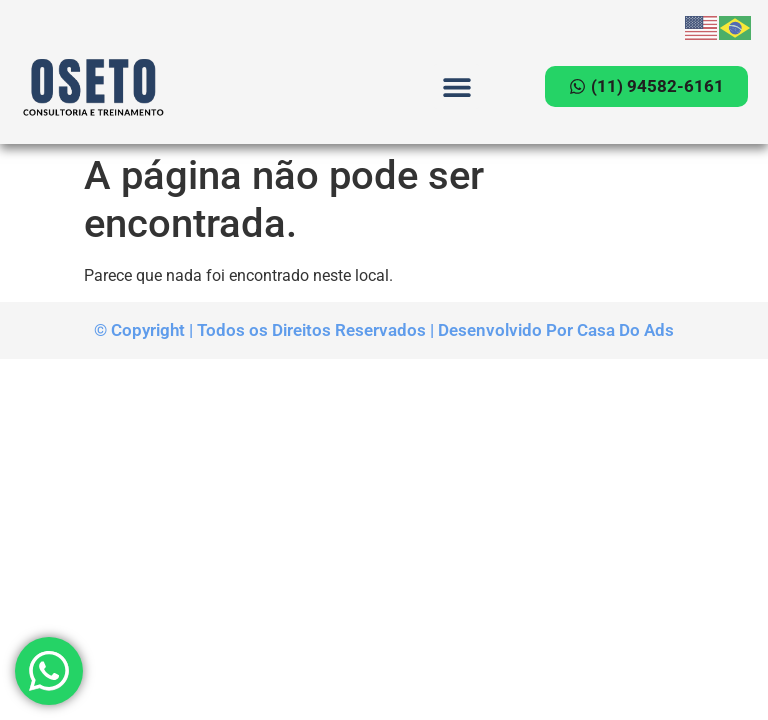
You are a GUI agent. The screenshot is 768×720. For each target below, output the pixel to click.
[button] (456, 86)
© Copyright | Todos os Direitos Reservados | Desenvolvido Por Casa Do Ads (384, 330)
